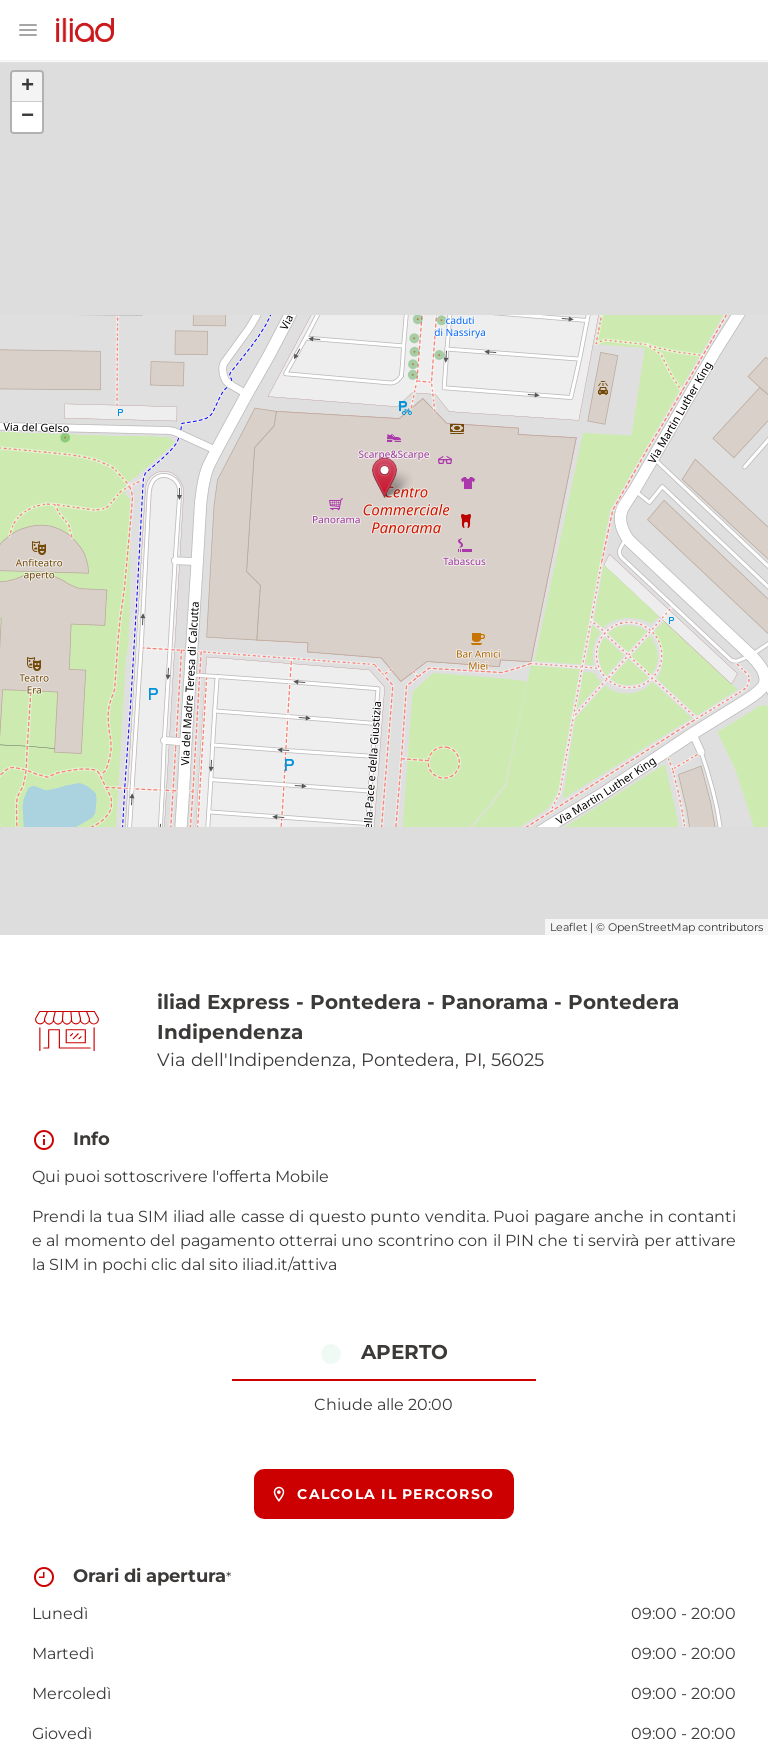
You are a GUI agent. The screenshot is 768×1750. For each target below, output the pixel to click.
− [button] (27, 117)
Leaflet (568, 927)
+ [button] (27, 87)
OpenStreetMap (651, 927)
